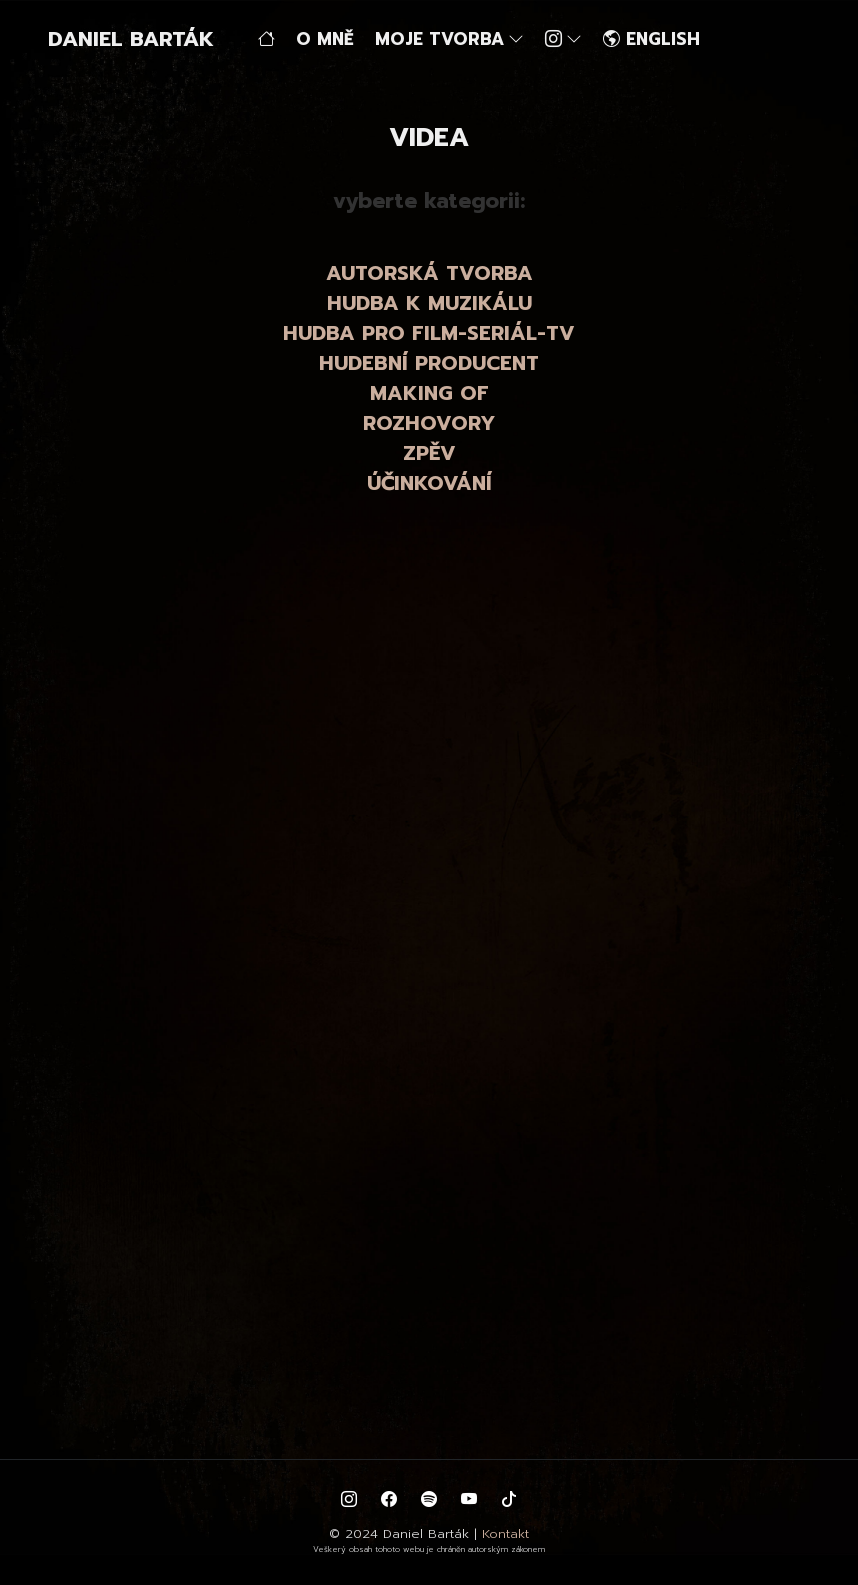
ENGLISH (651, 39)
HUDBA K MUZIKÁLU (429, 303)
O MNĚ (325, 39)
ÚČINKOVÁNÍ (429, 483)
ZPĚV (429, 453)
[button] (566, 39)
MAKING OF (429, 393)
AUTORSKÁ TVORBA (429, 273)
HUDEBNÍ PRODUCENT (429, 363)
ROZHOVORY (429, 423)
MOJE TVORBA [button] (449, 39)
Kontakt (505, 1533)
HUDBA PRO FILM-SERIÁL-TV (429, 333)
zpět (29, 579)
